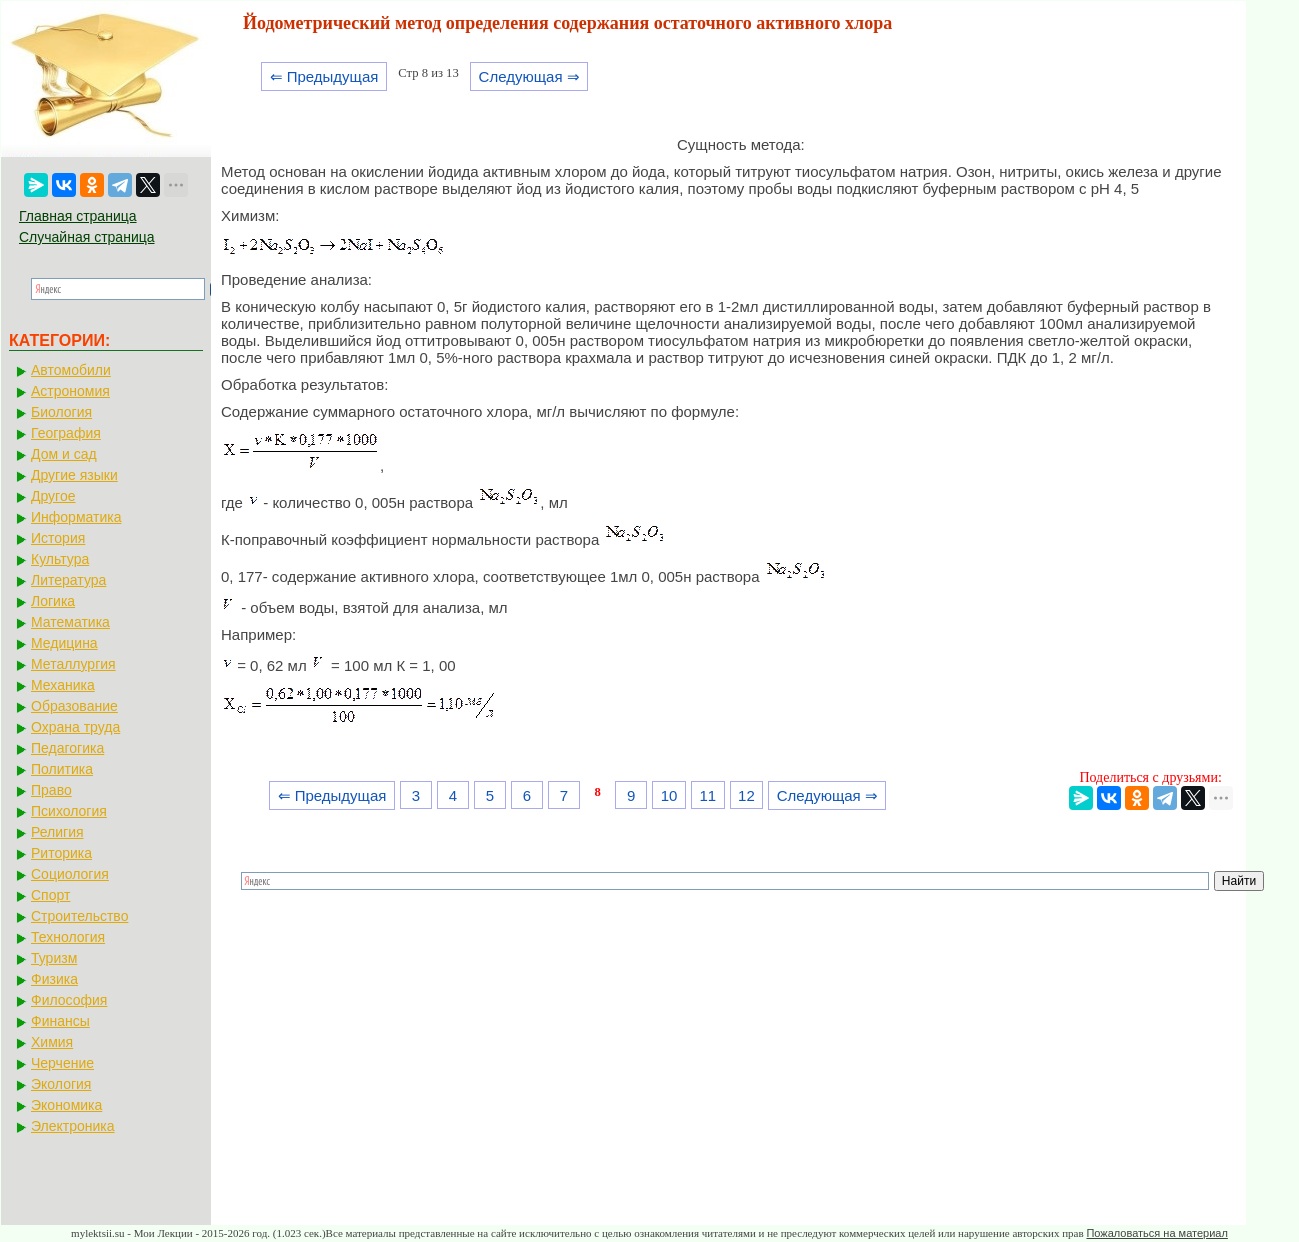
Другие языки (74, 475)
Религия (57, 832)
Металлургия (73, 664)
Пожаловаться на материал (1156, 1233)
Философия (69, 1000)
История (58, 538)
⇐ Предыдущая (324, 76)
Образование (74, 706)
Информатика (76, 517)
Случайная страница (87, 237)
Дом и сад (64, 454)
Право (51, 790)
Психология (69, 811)
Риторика (61, 853)
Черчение (62, 1063)
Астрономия (70, 391)
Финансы (60, 1021)
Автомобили (71, 370)
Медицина (64, 643)
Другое (53, 496)
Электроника (73, 1126)
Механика (63, 685)
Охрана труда (75, 727)
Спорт (50, 895)
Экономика (66, 1105)
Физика (54, 979)
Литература (68, 580)
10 (669, 795)
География (66, 433)
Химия (52, 1042)
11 (707, 795)
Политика (62, 769)
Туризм (54, 958)
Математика (70, 622)
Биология (61, 412)
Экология (61, 1084)
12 (746, 795)
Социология (70, 874)
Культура (60, 559)
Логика (53, 601)
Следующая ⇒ (529, 76)
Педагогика (67, 748)
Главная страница (78, 216)
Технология (68, 937)
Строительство (79, 916)
